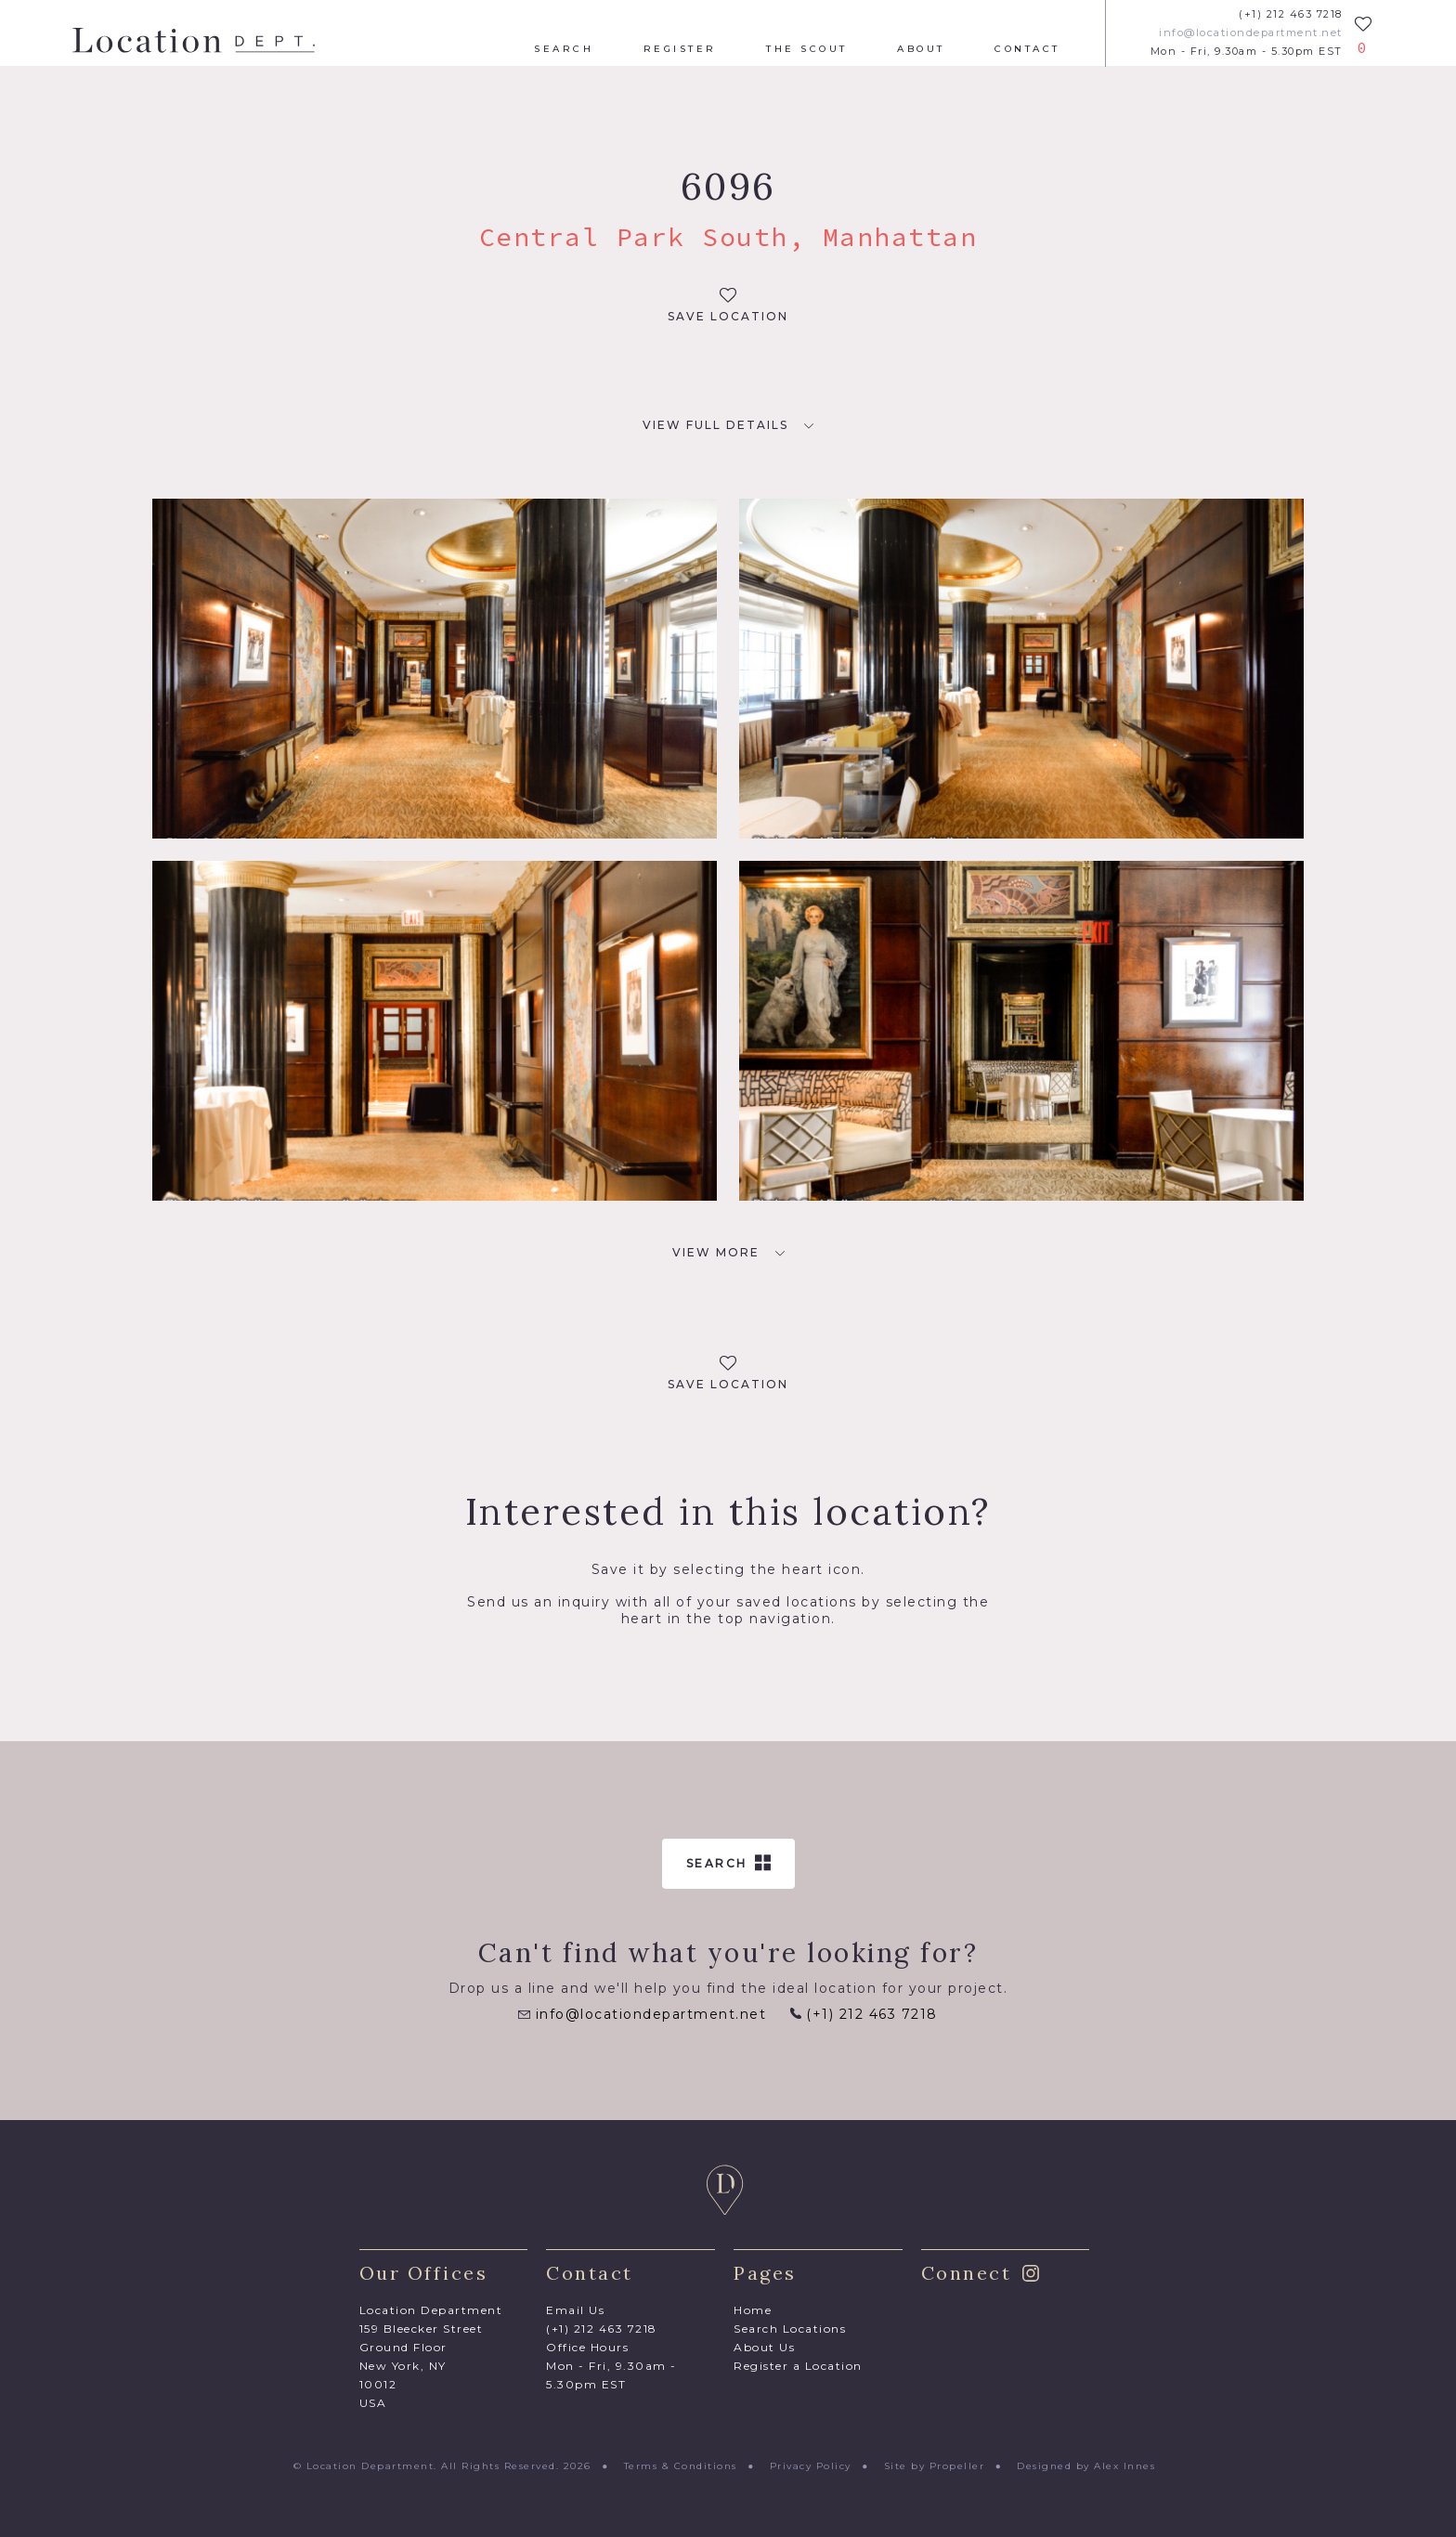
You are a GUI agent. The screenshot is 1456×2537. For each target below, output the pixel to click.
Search (563, 49)
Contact (1027, 49)
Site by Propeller (934, 2466)
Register (680, 49)
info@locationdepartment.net (1251, 33)
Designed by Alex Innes (1086, 2466)
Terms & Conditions (680, 2466)
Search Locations (790, 2328)
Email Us (575, 2310)
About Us (764, 2347)
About (921, 49)
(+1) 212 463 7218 (1291, 14)
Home (753, 2310)
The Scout (807, 49)
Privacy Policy (811, 2466)
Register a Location (798, 2366)
